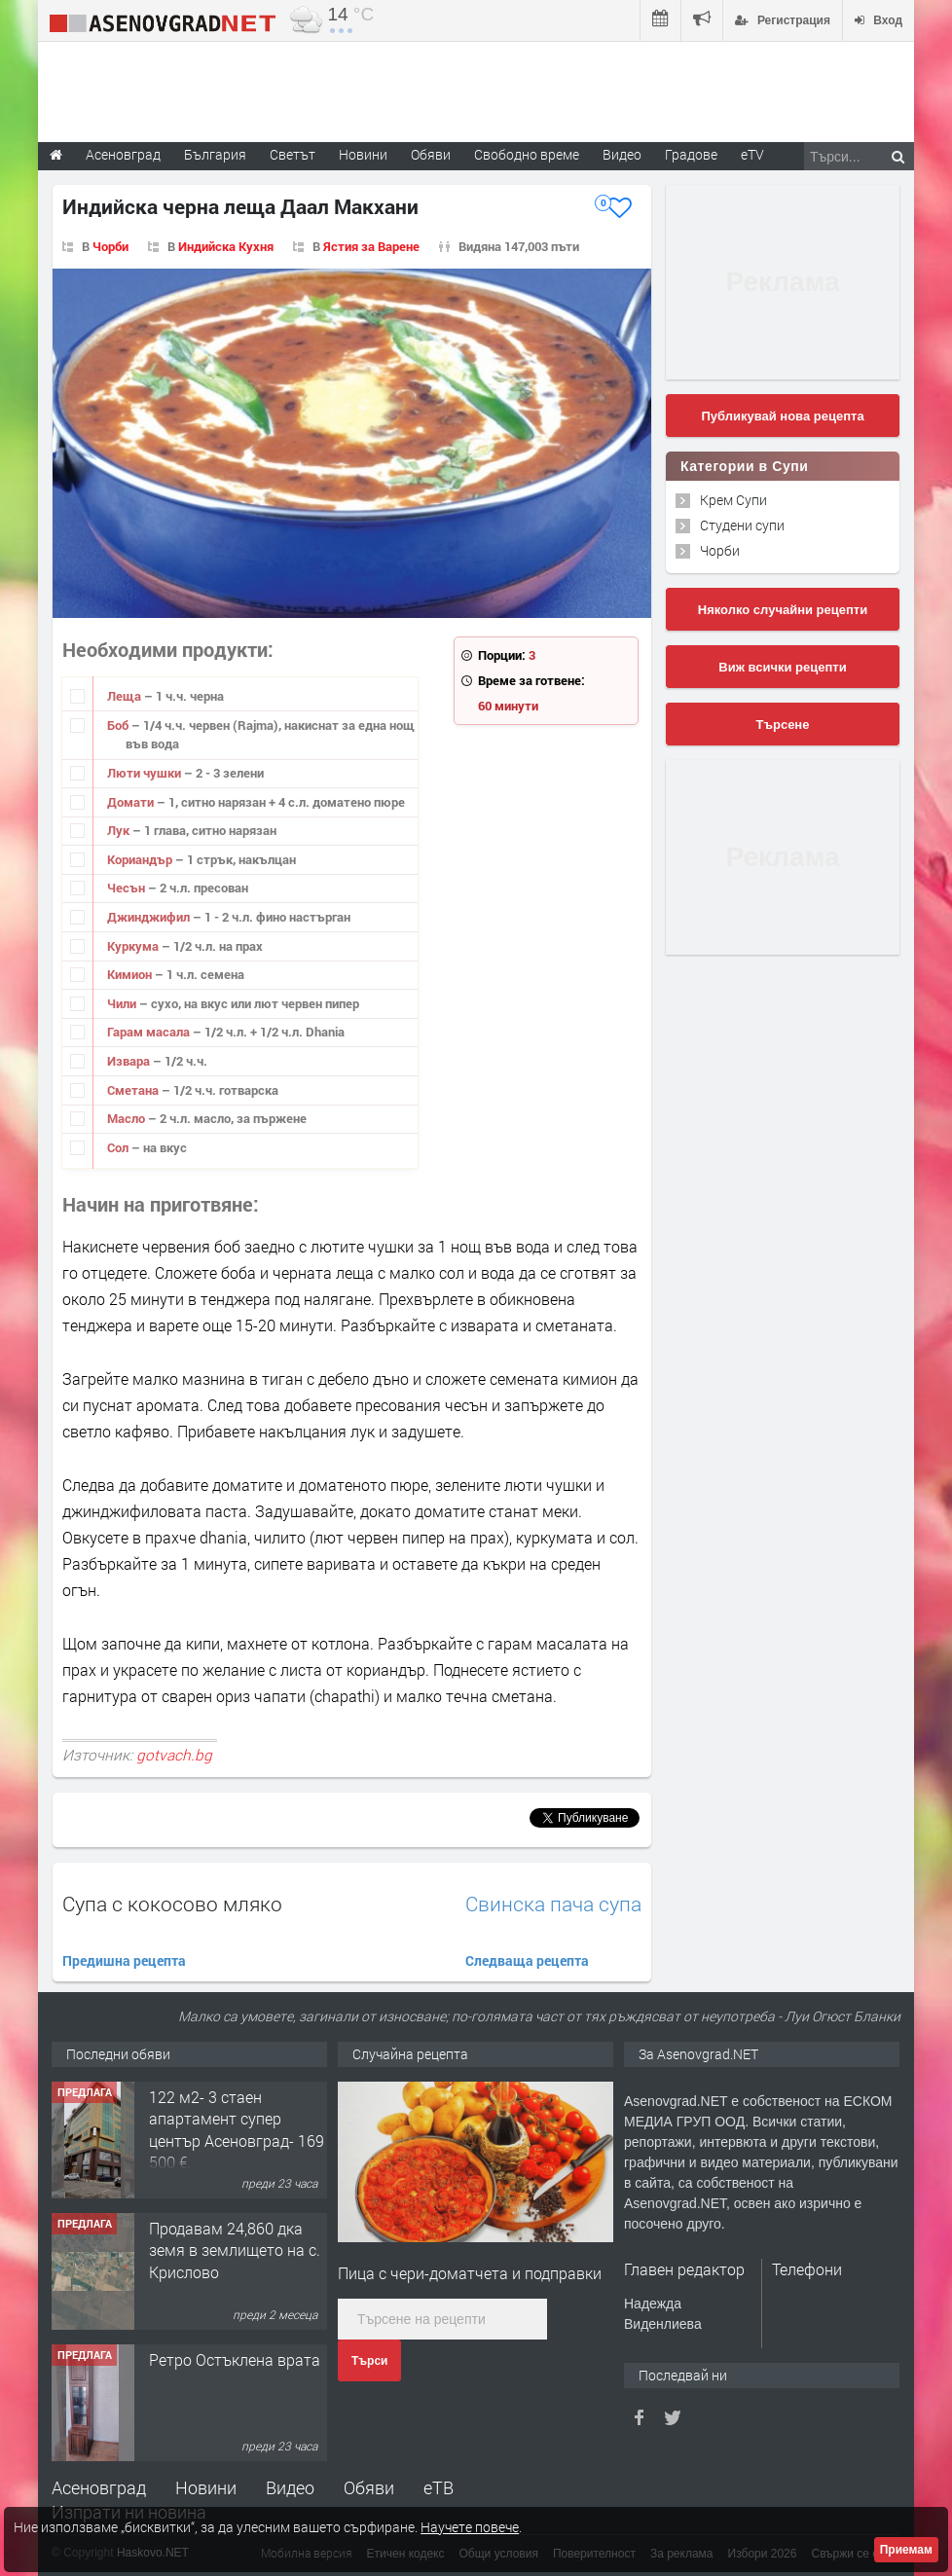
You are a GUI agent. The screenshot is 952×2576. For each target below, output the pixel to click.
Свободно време (526, 154)
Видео (290, 2487)
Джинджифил (150, 916)
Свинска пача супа (553, 1904)
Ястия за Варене (371, 246)
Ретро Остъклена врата (234, 2359)
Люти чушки (145, 772)
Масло (127, 1118)
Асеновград (99, 2487)
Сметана (134, 1090)
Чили (123, 1003)
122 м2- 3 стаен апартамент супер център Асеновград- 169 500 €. (236, 2129)
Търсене (783, 724)
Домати (132, 802)
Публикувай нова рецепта (782, 416)
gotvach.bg (174, 1754)
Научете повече (470, 2527)
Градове (691, 154)
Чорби (110, 246)
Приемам (906, 2550)
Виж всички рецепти (782, 667)
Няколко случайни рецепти (782, 609)
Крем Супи (733, 499)
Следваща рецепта (527, 1960)
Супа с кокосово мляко (172, 1903)
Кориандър (141, 859)
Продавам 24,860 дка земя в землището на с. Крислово (234, 2250)
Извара (130, 1061)
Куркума (134, 946)
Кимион (131, 974)
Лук (119, 830)
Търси (369, 2361)
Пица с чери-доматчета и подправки (470, 2273)
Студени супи (742, 525)
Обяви (369, 2487)
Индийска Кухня (226, 246)
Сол (119, 1147)
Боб (119, 725)
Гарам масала (150, 1031)
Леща (125, 696)
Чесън (127, 887)
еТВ (438, 2487)
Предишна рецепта (124, 1960)
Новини (363, 154)
